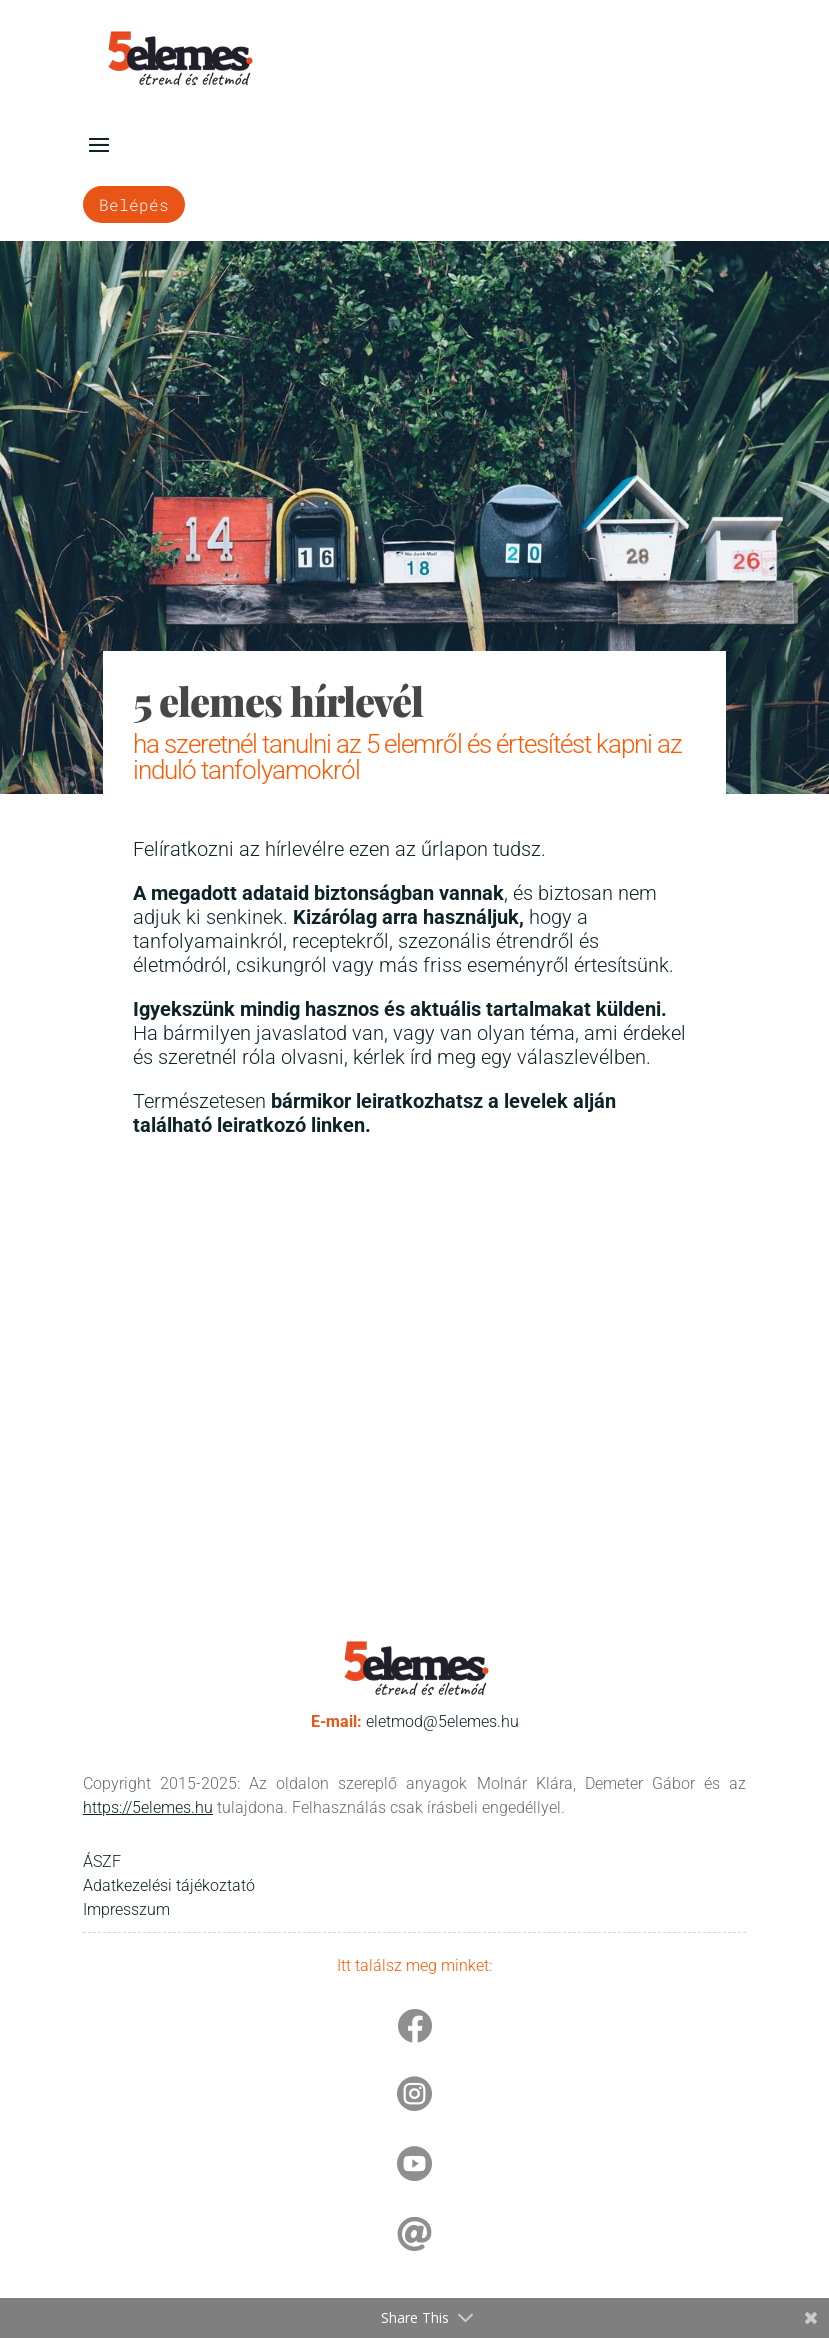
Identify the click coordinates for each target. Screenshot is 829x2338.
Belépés (134, 204)
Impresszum (126, 1909)
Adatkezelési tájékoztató (169, 1885)
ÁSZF (102, 1861)
